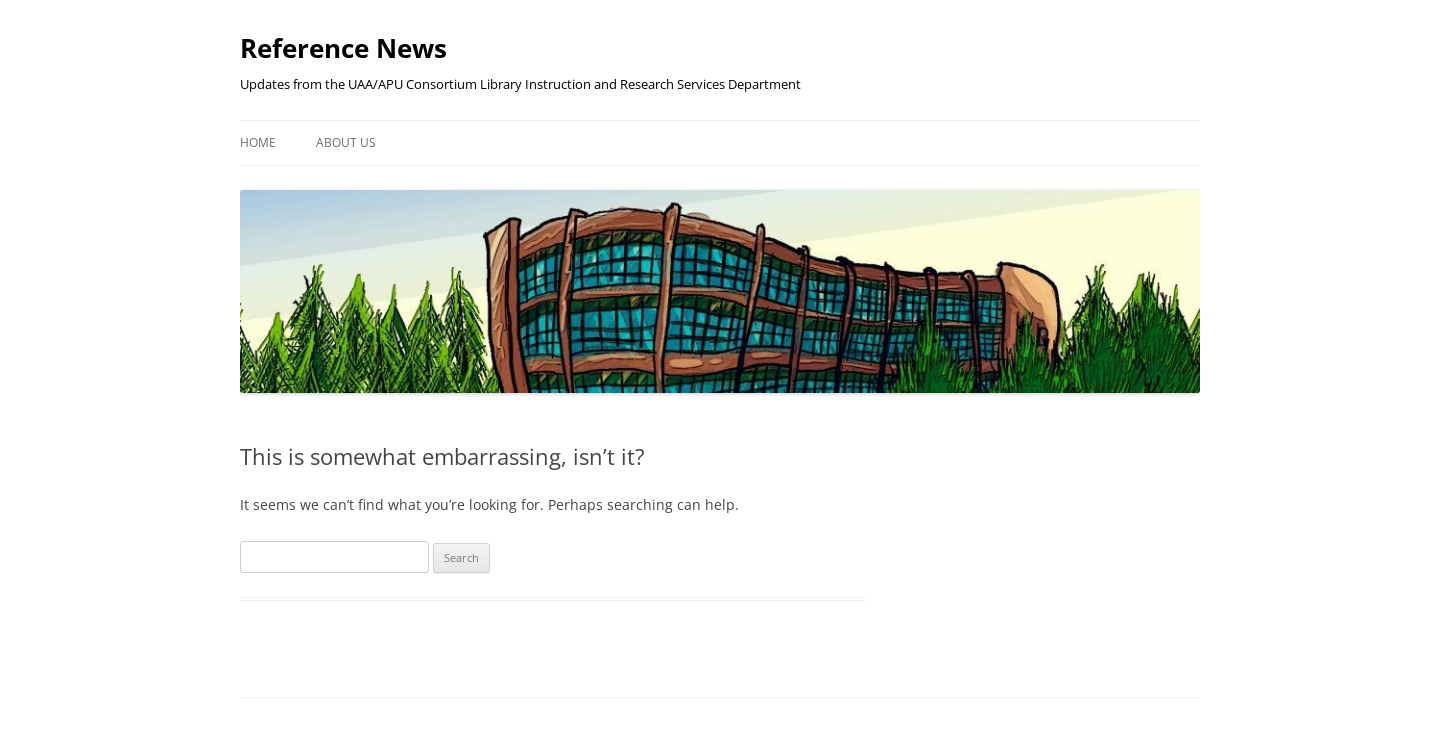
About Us (346, 142)
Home (258, 142)
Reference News (343, 48)
